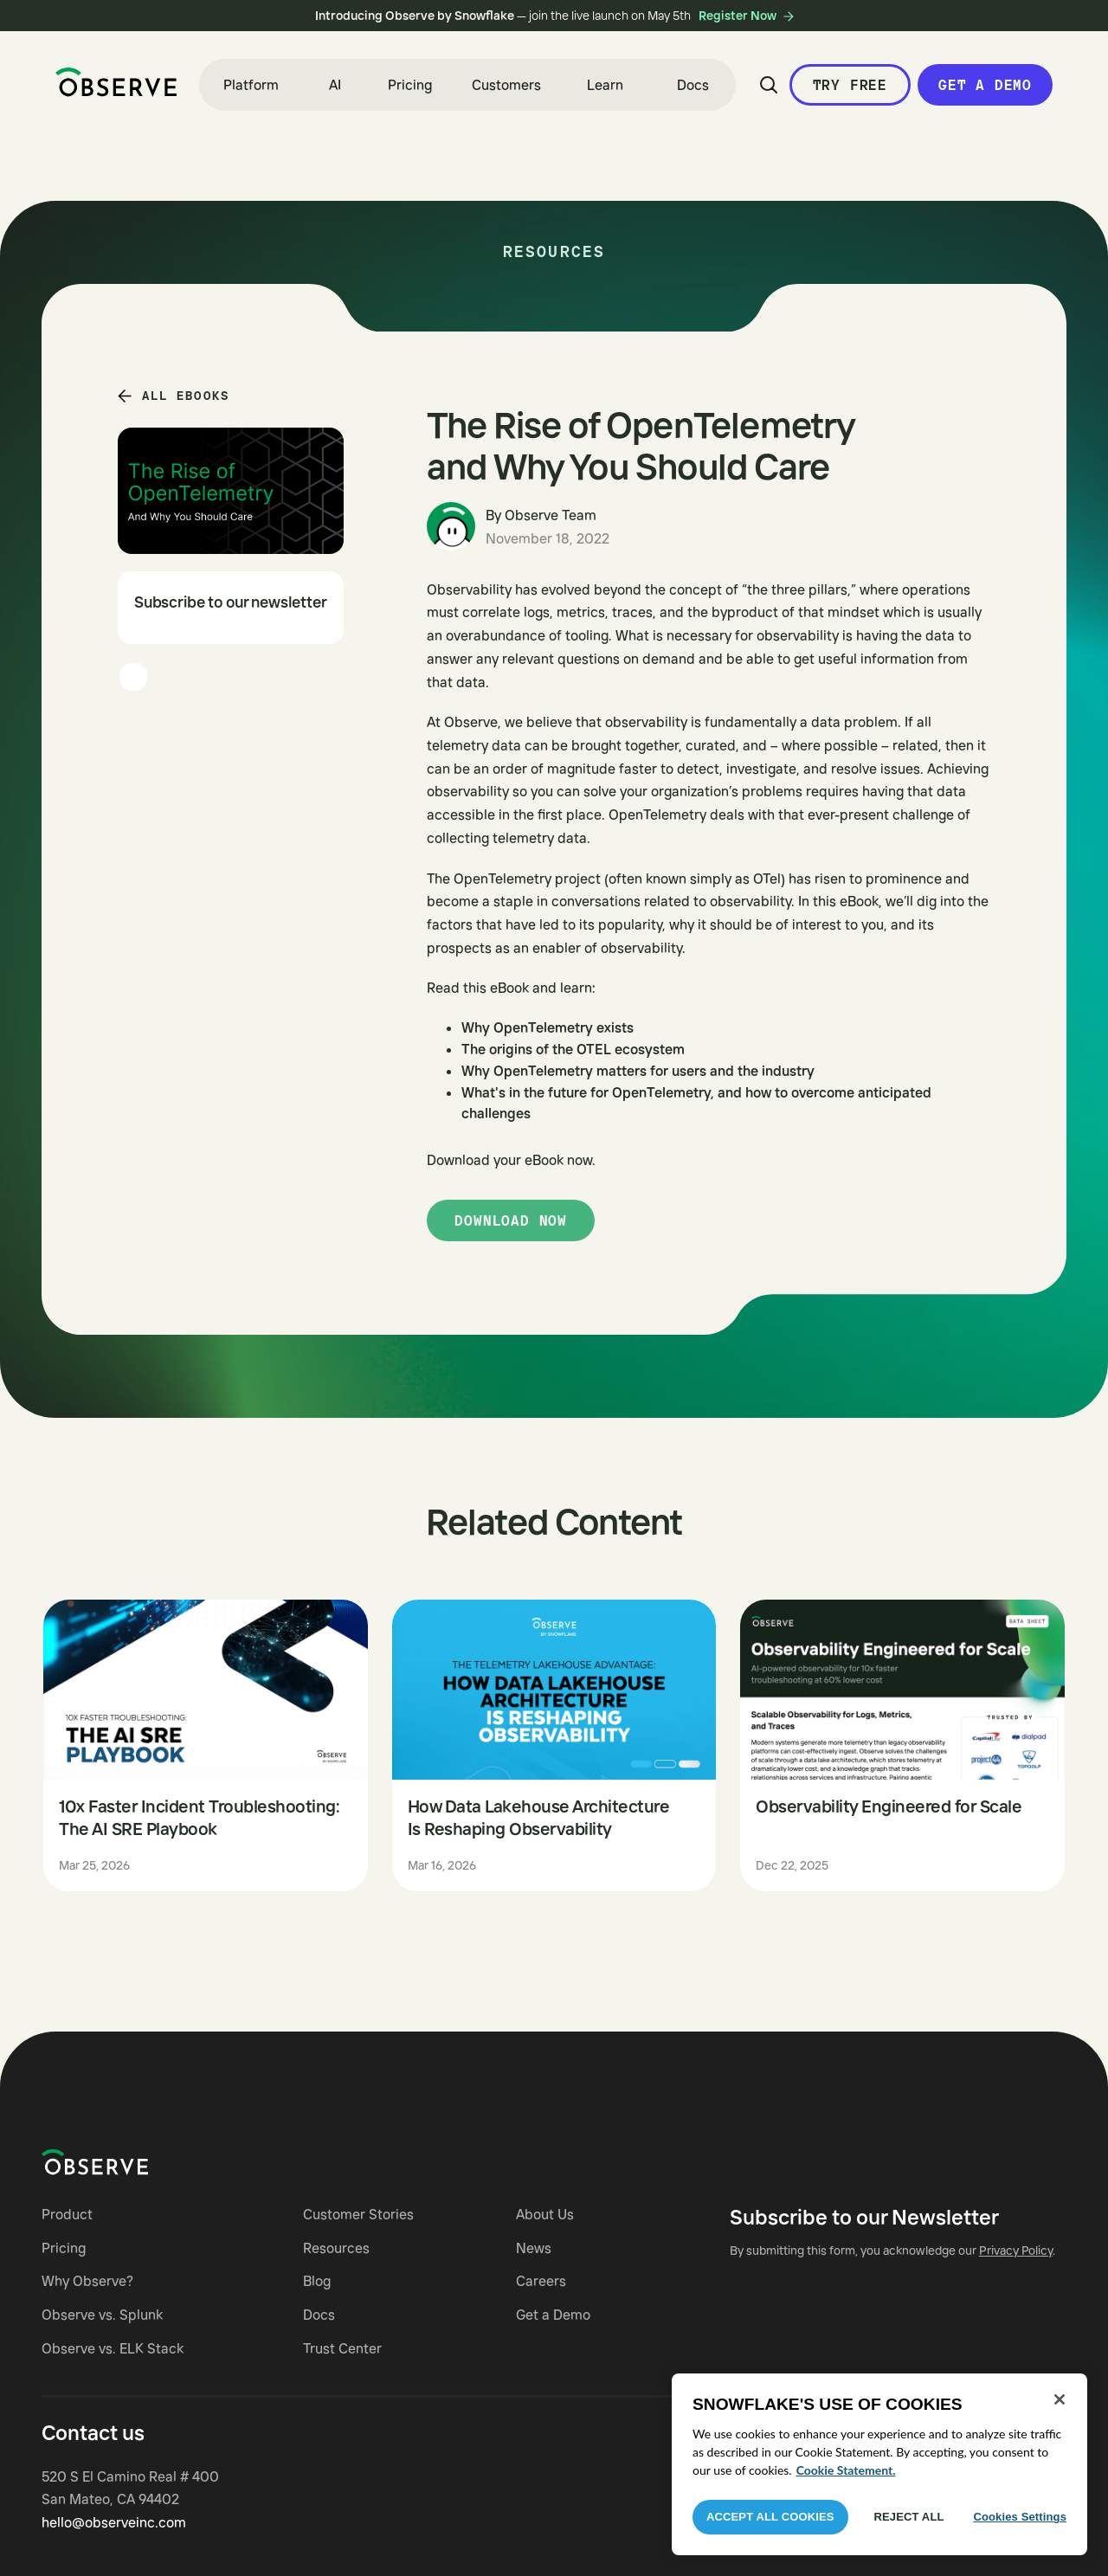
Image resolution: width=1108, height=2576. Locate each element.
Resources (336, 2248)
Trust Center (342, 2348)
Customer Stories (358, 2214)
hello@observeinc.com (114, 2522)
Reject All (909, 2516)
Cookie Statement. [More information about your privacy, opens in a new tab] (846, 2470)
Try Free (850, 84)
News (533, 2248)
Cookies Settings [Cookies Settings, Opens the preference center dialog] (1019, 2516)
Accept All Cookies (770, 2516)
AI (335, 84)
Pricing (410, 84)
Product (67, 2214)
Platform (251, 84)
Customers (506, 84)
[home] (116, 82)
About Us (545, 2214)
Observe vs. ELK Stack (113, 2348)
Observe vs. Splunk (102, 2314)
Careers (541, 2280)
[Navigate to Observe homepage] (126, 2162)
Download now (510, 1220)
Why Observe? (87, 2280)
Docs (693, 84)
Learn (605, 84)
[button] (251, 85)
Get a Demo (985, 84)
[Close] (1059, 2399)
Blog (317, 2280)
